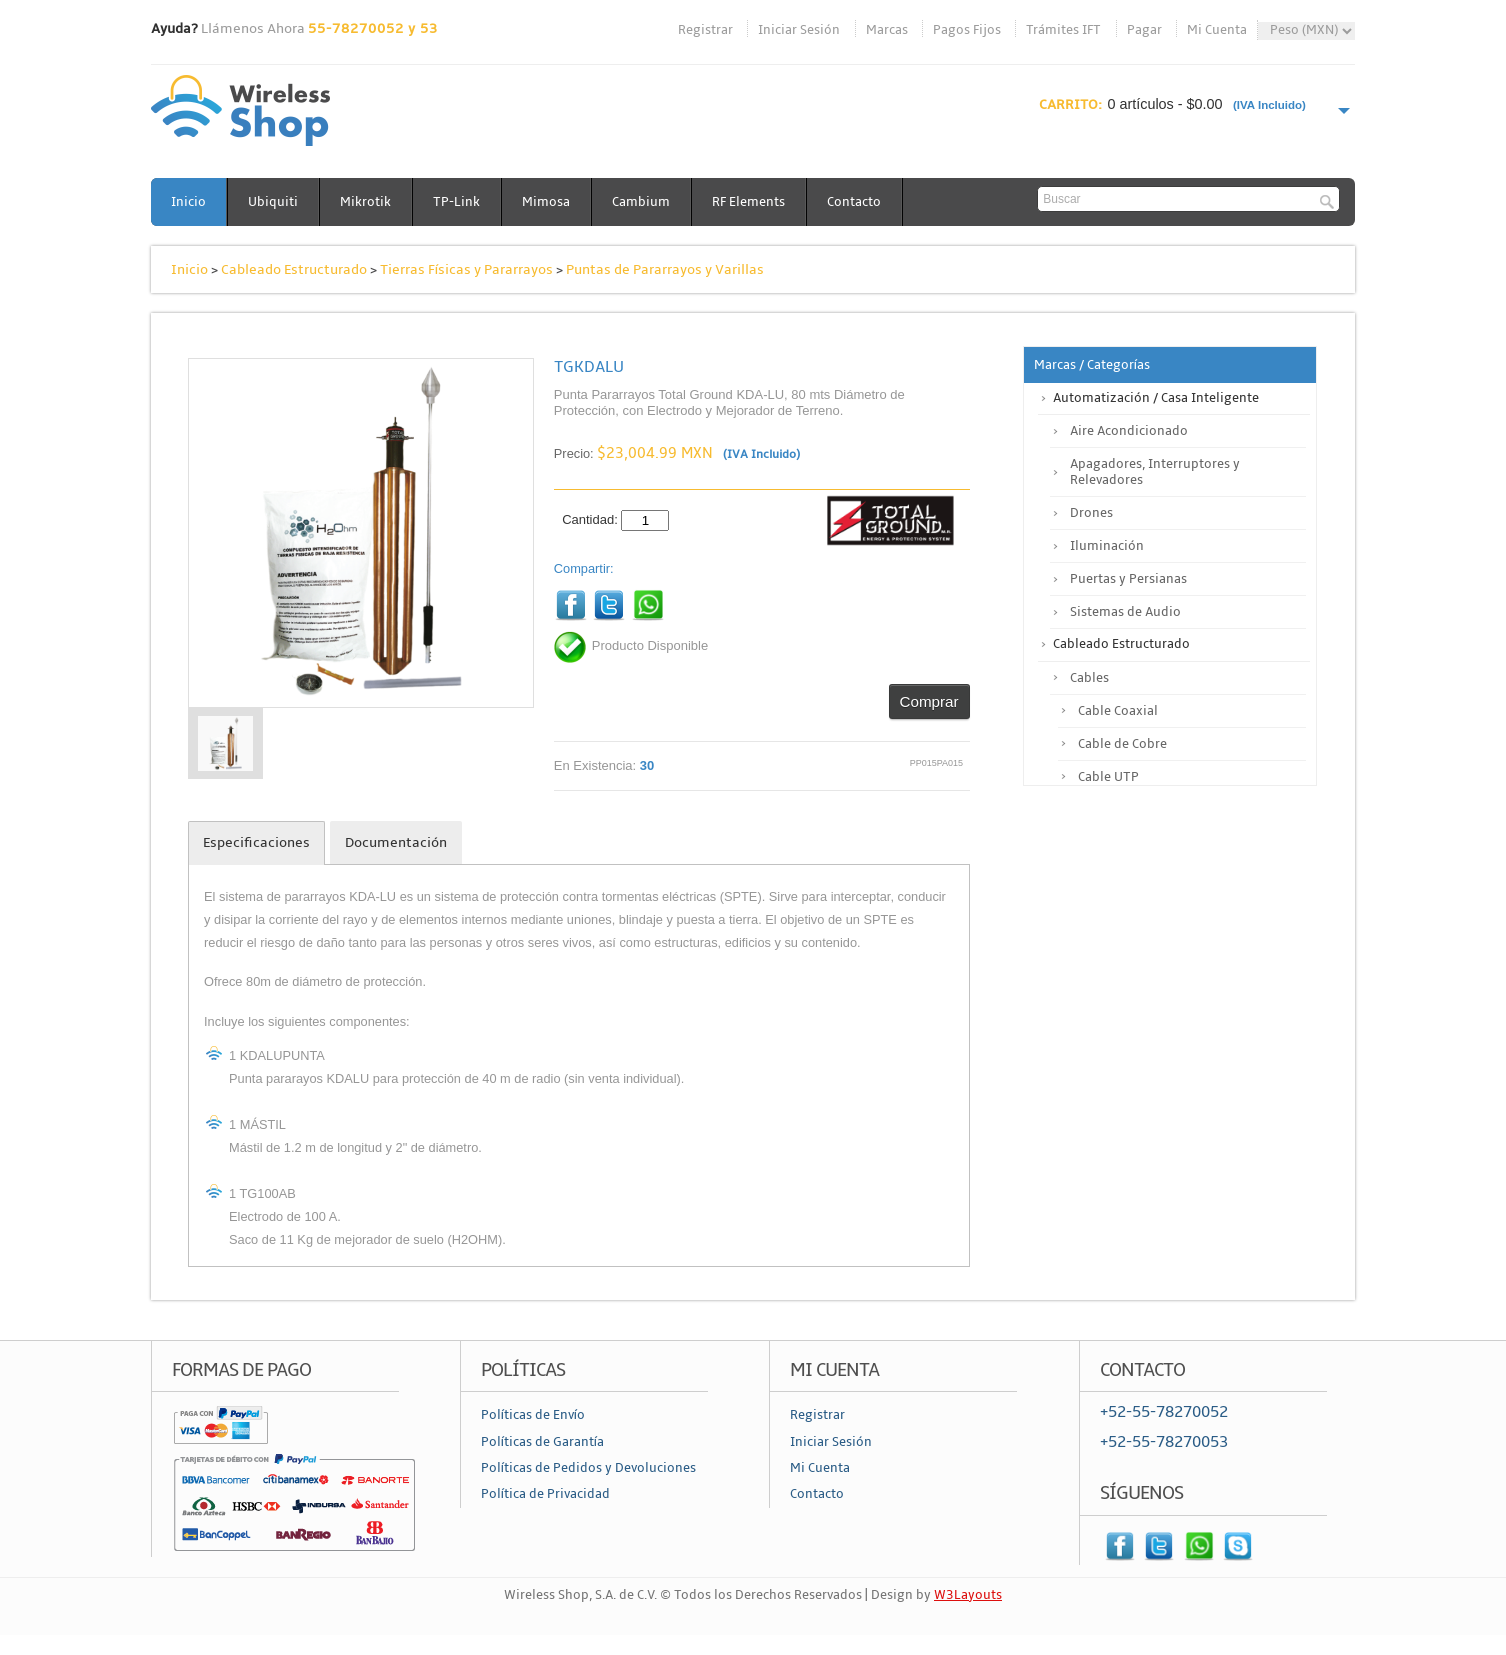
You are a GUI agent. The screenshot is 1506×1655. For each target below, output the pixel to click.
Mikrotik (365, 202)
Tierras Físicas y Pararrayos (466, 269)
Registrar (705, 30)
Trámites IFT (1063, 30)
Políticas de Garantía (542, 1442)
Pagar (1144, 30)
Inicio (188, 202)
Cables (1089, 678)
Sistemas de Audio (1125, 612)
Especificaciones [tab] (256, 842)
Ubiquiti (273, 202)
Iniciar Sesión (799, 30)
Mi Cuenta (1217, 30)
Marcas (887, 30)
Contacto (854, 202)
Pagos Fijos (967, 30)
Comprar (929, 701)
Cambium (641, 202)
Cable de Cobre (1122, 744)
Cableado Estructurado (294, 269)
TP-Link (456, 202)
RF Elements (748, 202)
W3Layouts (968, 1595)
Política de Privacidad (545, 1494)
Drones (1091, 513)
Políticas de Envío (533, 1415)
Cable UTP (1108, 777)
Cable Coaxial (1118, 711)
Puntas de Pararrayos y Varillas (665, 269)
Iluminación (1107, 546)
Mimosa (546, 202)
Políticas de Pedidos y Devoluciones (588, 1468)
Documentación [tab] (396, 842)
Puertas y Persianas (1128, 579)
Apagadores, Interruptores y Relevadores (1155, 472)
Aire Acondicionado (1129, 431)
